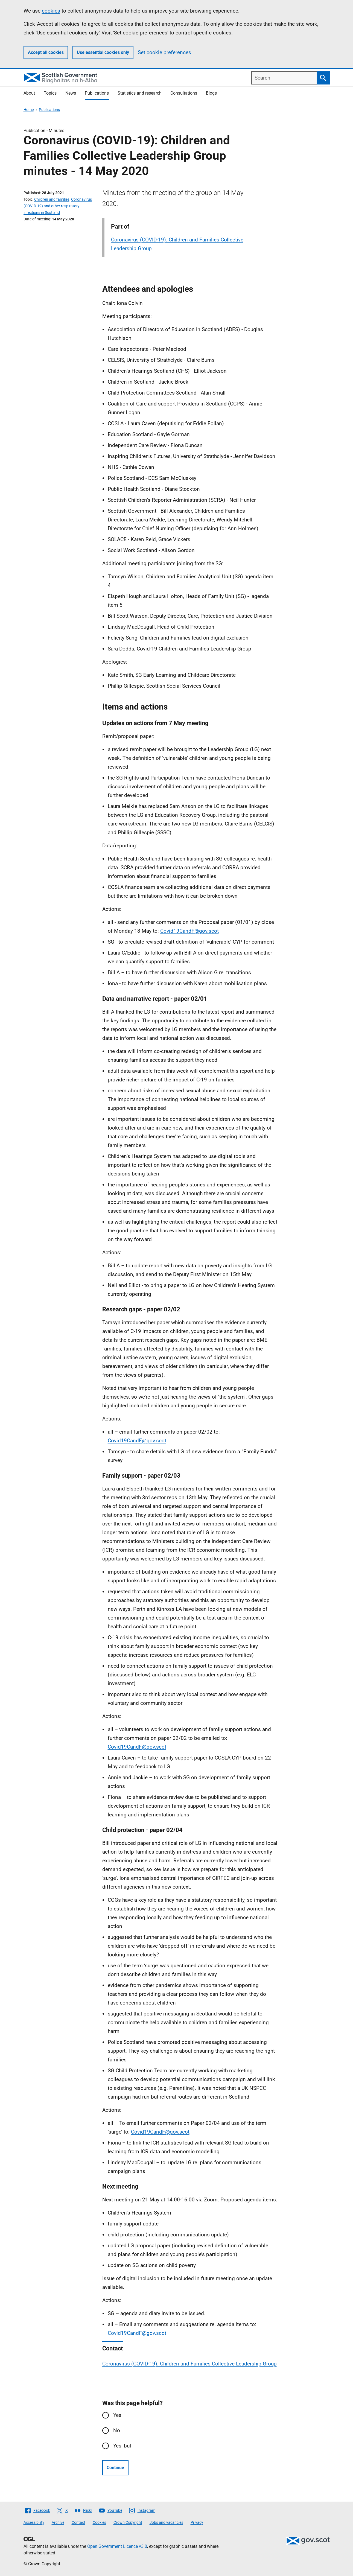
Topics (50, 93)
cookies (51, 11)
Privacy (197, 2522)
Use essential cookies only (103, 52)
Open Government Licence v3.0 (117, 2546)
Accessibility (34, 2522)
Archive (58, 2522)
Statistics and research (140, 93)
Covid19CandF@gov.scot (189, 931)
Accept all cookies (46, 52)
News (70, 93)
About (29, 93)
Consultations (183, 93)
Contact (78, 2522)
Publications (97, 93)
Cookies (99, 2522)
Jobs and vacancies (166, 2522)
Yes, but (122, 2446)
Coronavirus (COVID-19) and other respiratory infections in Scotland (58, 206)
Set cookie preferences (164, 52)
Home (29, 109)
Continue (115, 2467)
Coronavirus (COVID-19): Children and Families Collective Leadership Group (189, 2364)
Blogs (211, 93)
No (116, 2430)
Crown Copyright (127, 2522)
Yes (117, 2415)
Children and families (51, 199)
